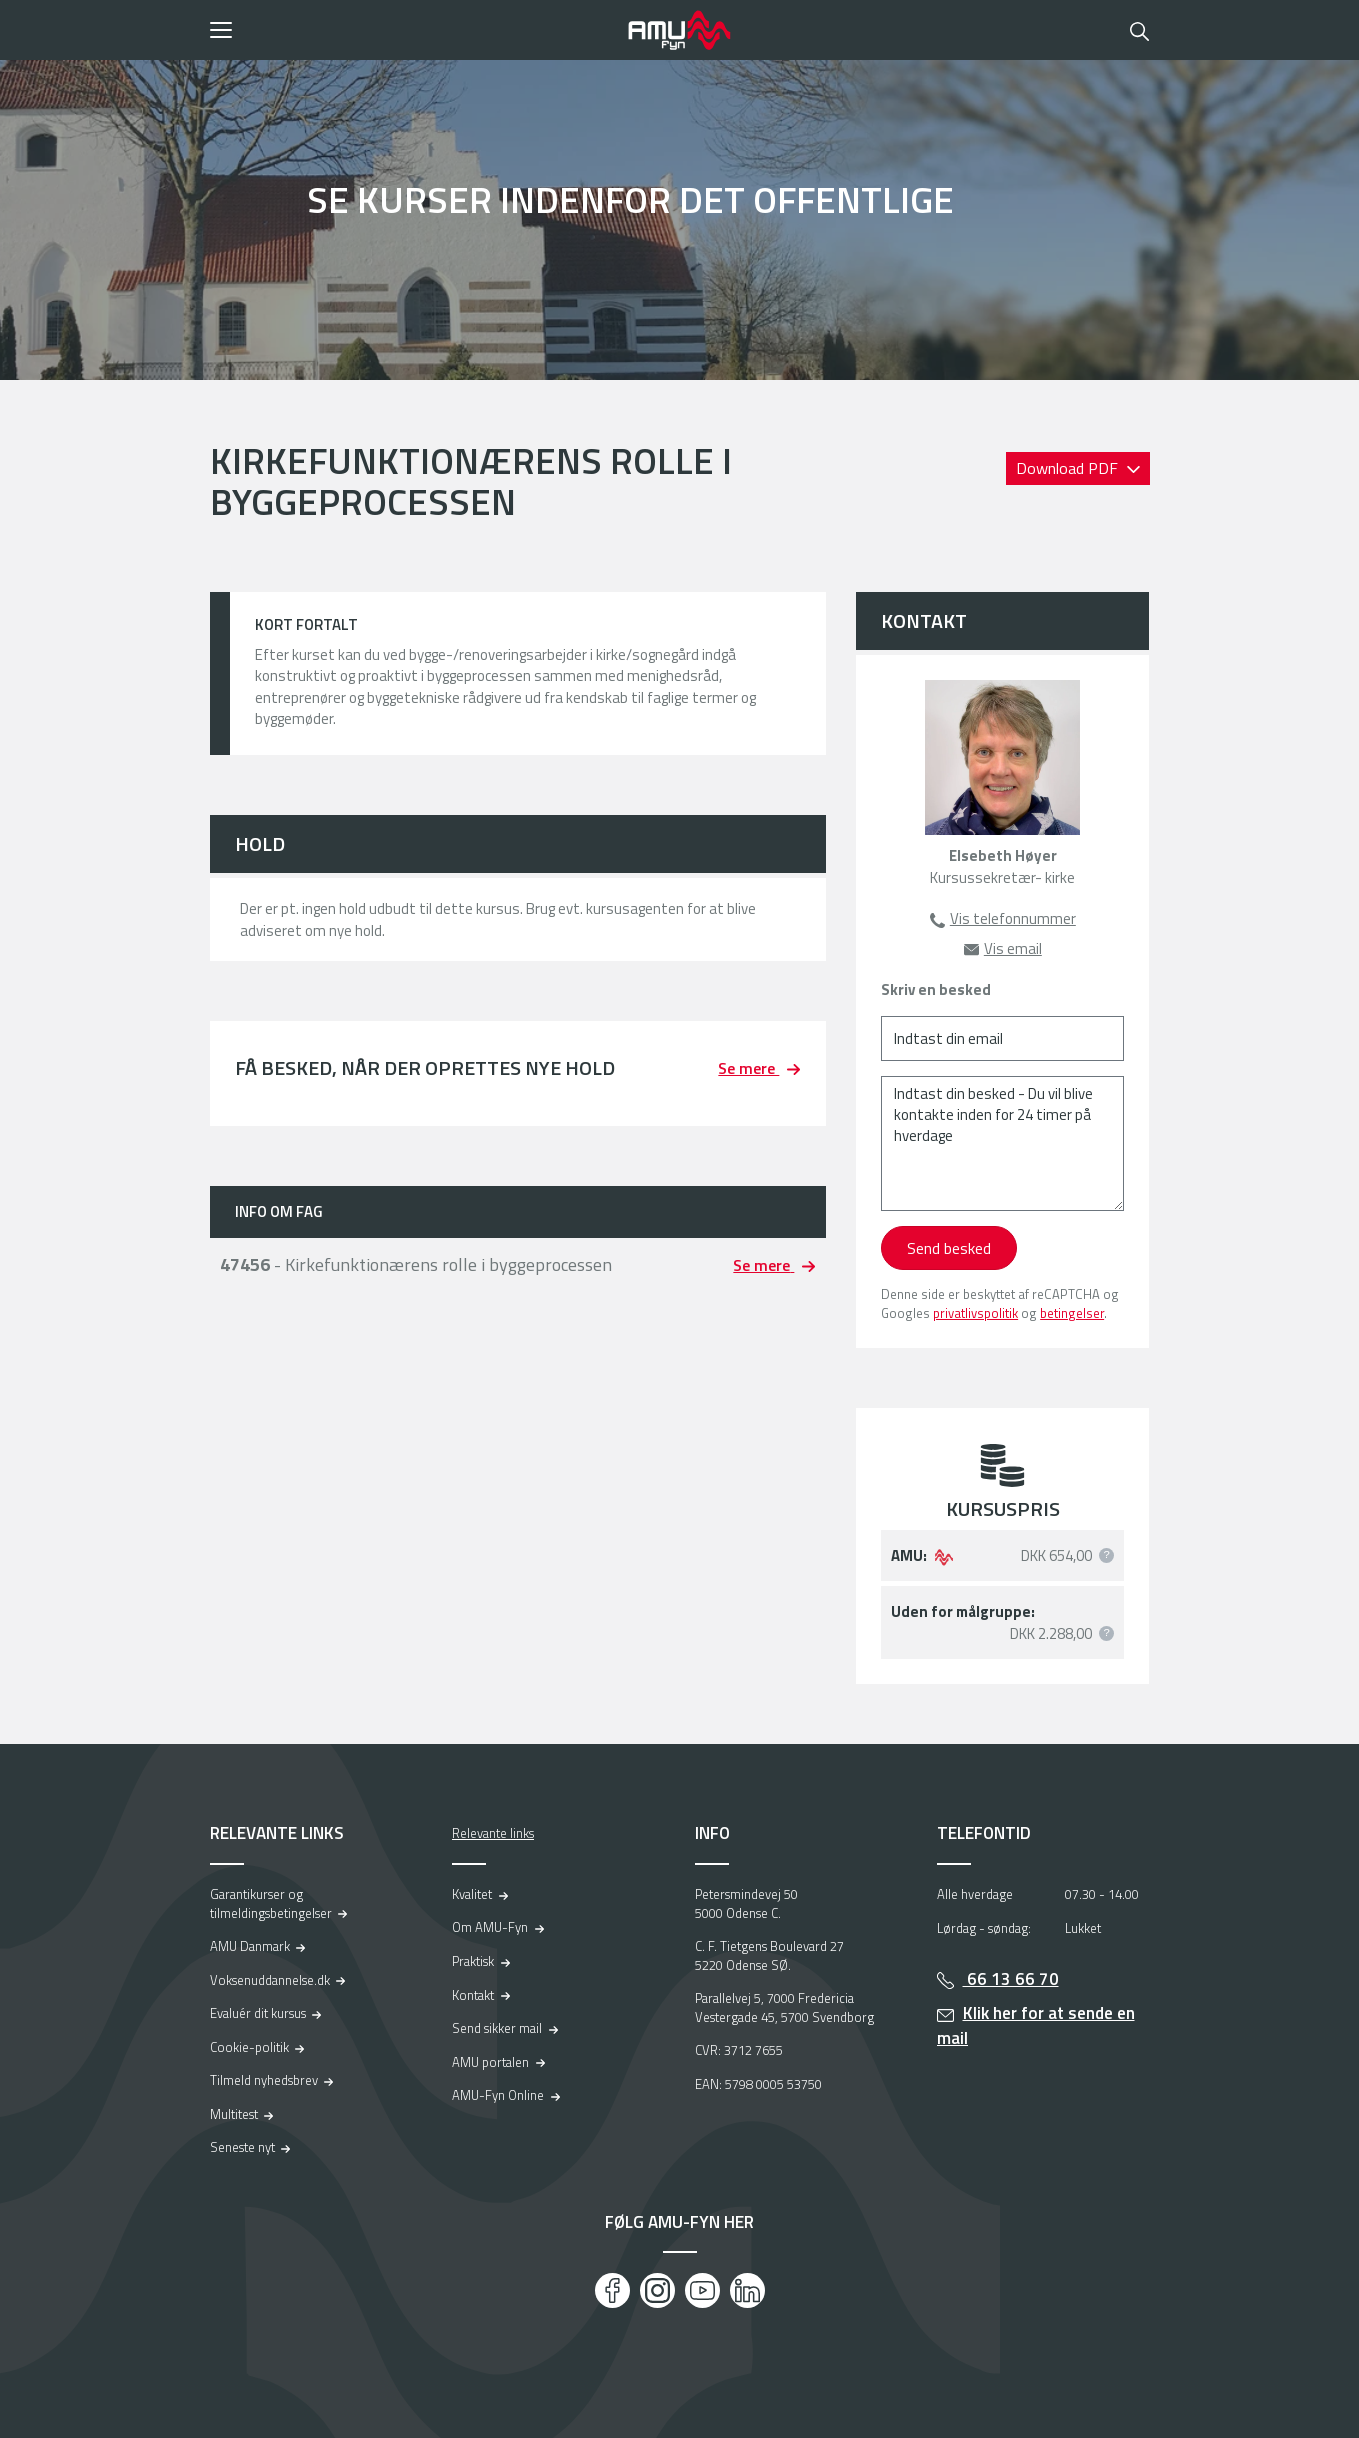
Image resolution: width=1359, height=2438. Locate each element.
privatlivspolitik (975, 1313)
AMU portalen (490, 2062)
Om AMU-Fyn (490, 1927)
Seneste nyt (242, 2147)
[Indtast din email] (1002, 1038)
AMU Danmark (250, 1946)
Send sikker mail (497, 2028)
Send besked (949, 1248)
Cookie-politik (249, 2047)
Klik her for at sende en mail (1036, 2025)
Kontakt (473, 1995)
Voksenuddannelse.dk (270, 1980)
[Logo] (680, 30)
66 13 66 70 (1011, 1979)
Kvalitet (472, 1894)
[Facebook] (612, 2290)
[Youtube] (702, 2290)
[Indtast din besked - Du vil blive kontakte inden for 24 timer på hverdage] (1002, 1143)
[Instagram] (657, 2290)
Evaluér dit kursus (258, 2013)
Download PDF (1069, 468)
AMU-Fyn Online (498, 2095)
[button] (412, 30)
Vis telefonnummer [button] (1013, 918)
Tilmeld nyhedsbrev (264, 2080)
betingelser (1072, 1313)
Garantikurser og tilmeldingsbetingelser (271, 1903)
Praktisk (473, 1961)
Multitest (234, 2114)
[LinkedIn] (747, 2290)
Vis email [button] (1013, 948)
